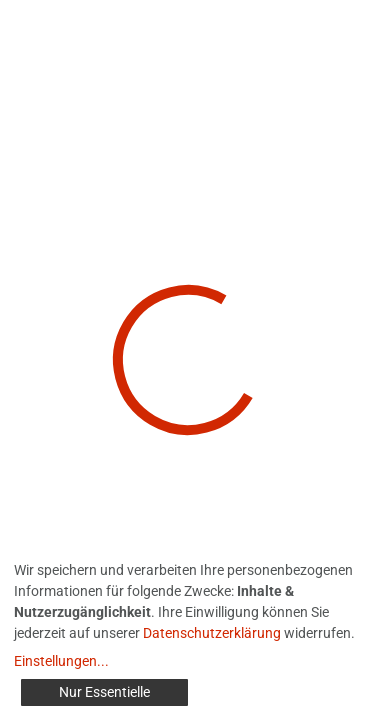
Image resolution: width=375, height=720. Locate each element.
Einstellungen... (61, 661)
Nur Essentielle (104, 692)
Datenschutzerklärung (212, 633)
